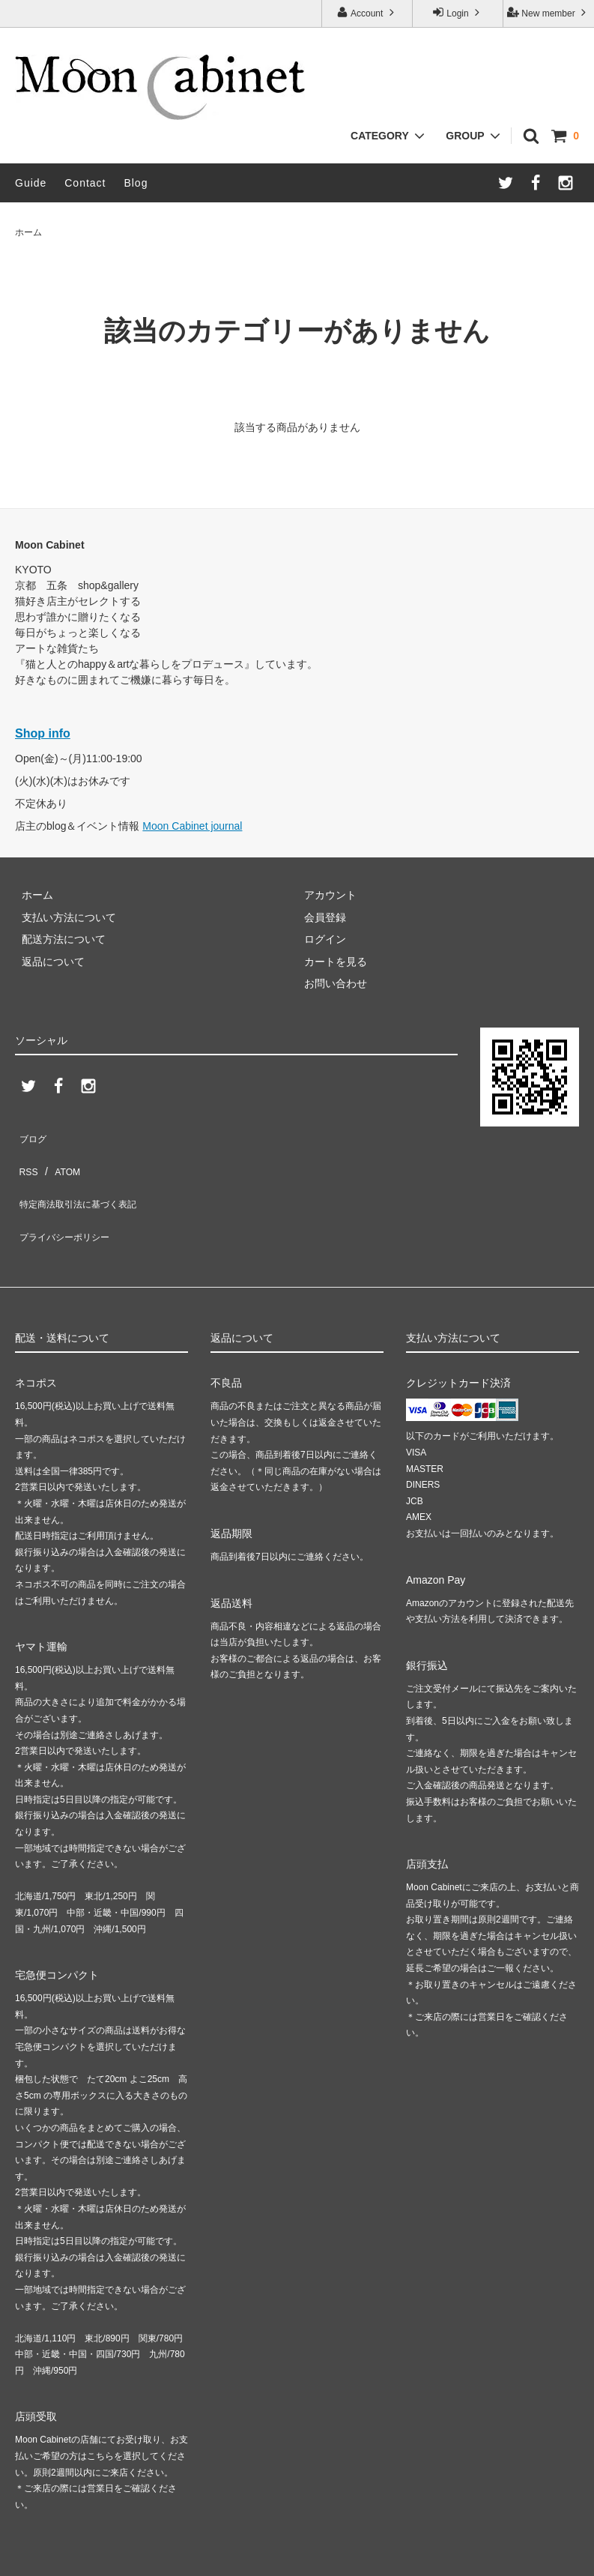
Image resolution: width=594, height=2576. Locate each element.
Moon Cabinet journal (192, 826)
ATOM (59, 1156)
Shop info (42, 733)
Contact (85, 183)
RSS (26, 1156)
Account (366, 12)
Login (457, 12)
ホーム (28, 232)
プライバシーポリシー (67, 1201)
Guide (30, 183)
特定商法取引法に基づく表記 (83, 1178)
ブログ (30, 1134)
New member (548, 12)
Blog (136, 183)
